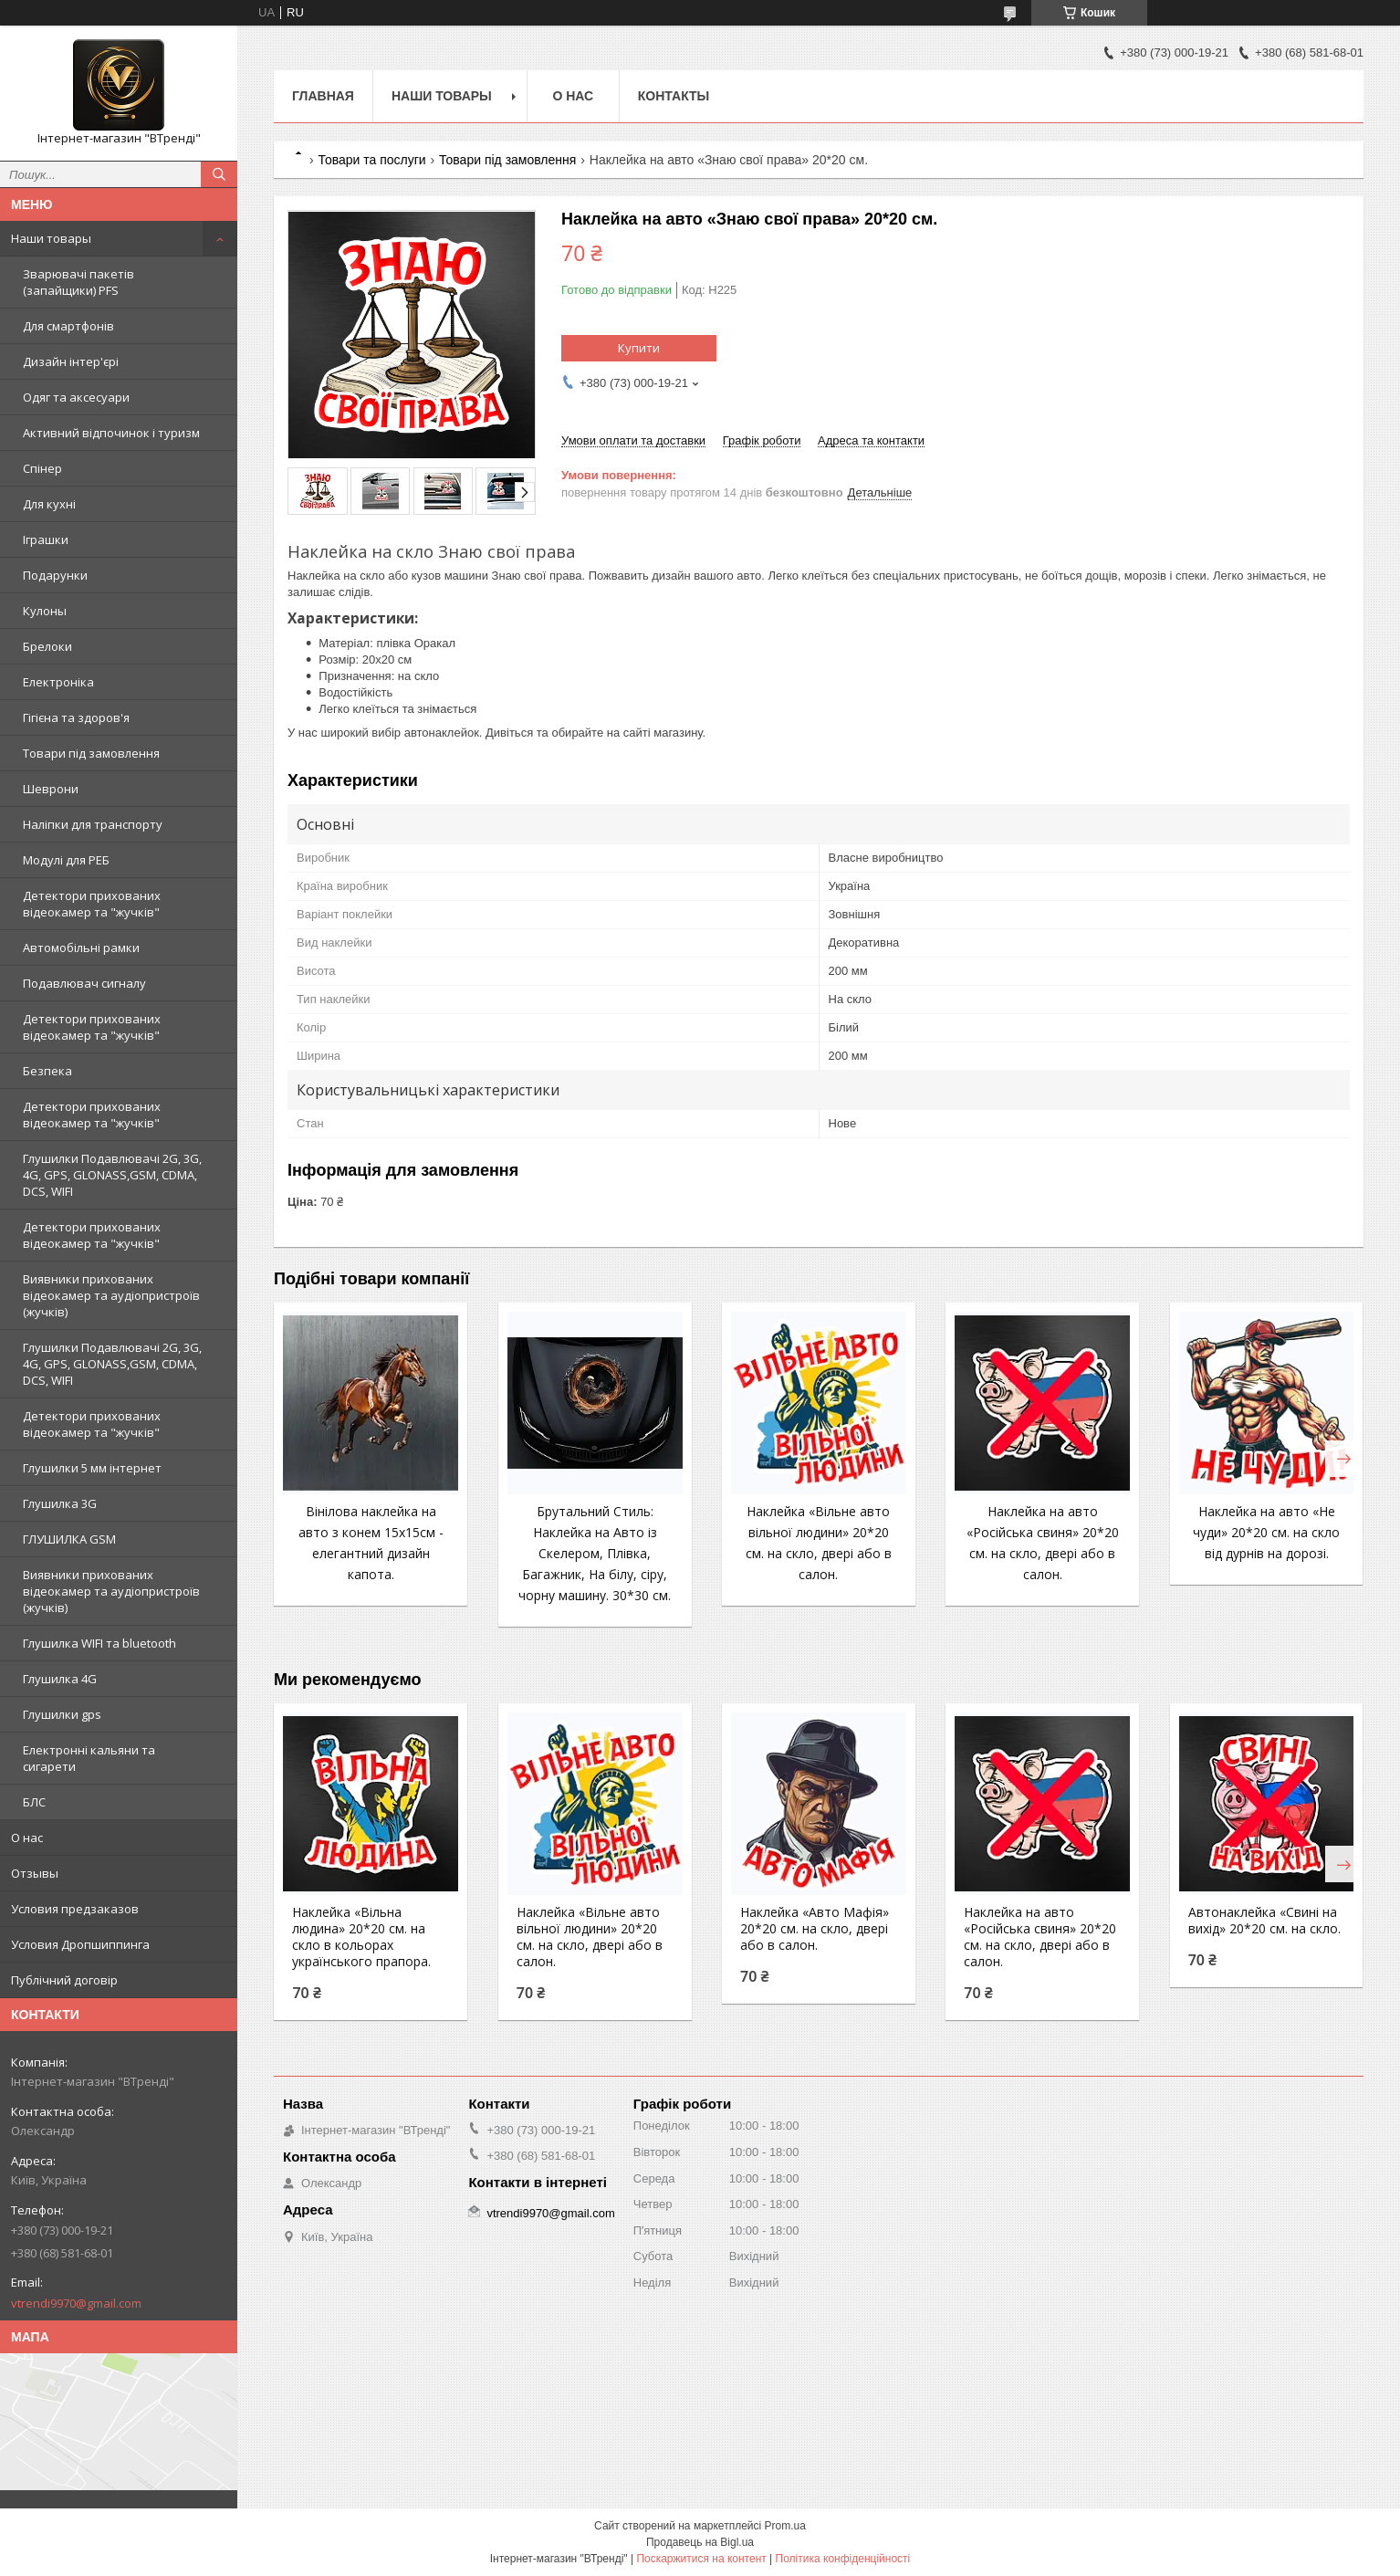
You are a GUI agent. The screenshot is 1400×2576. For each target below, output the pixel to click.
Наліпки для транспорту (92, 824)
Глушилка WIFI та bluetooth (99, 1643)
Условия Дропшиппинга (80, 1944)
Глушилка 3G (60, 1503)
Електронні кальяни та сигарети (89, 1758)
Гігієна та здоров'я (76, 717)
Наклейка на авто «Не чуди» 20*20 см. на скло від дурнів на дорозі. (1266, 1532)
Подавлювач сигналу (84, 983)
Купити (639, 348)
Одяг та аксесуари (76, 397)
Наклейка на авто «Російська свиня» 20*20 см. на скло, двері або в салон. (1040, 1937)
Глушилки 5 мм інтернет (92, 1468)
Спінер (42, 468)
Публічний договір (64, 1980)
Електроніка (58, 682)
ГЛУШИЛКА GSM (69, 1539)
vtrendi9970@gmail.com (76, 2303)
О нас (27, 1837)
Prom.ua (785, 2525)
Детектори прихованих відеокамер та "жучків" (92, 903)
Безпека (47, 1071)
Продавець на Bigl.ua (700, 2542)
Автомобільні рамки (81, 947)
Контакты (673, 96)
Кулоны (45, 610)
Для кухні (49, 504)
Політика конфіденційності (843, 2558)
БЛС (34, 1802)
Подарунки (55, 575)
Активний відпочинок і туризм (111, 432)
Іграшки (45, 539)
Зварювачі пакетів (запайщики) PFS (78, 282)
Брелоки (47, 646)
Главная (323, 96)
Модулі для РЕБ (66, 860)
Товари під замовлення (91, 753)
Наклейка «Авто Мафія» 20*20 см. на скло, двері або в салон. (814, 1928)
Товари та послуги (371, 159)
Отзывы (34, 1873)
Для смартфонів (68, 326)
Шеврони (50, 788)
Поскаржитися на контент (701, 2558)
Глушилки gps (62, 1714)
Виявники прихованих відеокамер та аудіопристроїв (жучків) (111, 1295)
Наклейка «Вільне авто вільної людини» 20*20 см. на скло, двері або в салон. (590, 1937)
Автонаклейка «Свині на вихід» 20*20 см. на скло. (1264, 1920)
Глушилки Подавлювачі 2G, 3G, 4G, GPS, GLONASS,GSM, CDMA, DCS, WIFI (112, 1174)
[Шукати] (219, 174)
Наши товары (51, 238)
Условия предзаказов (75, 1909)
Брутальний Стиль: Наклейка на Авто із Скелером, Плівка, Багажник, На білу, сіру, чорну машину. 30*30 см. (594, 1553)
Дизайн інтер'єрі (71, 361)
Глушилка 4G (60, 1678)
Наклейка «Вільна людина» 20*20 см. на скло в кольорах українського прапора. (361, 1937)
